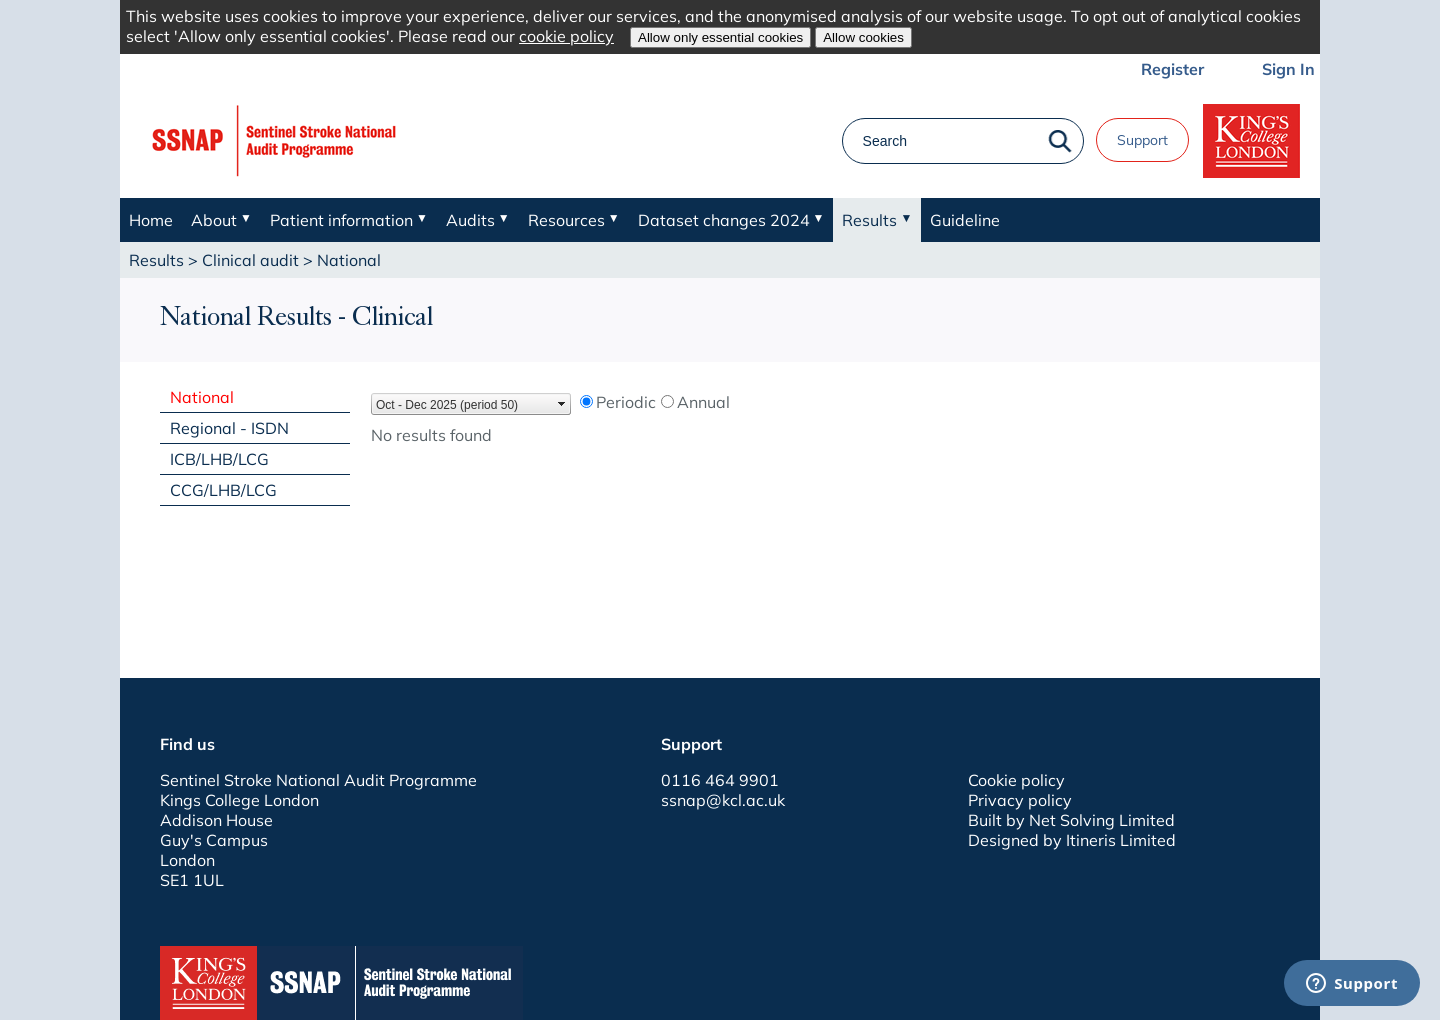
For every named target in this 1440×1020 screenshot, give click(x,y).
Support (1142, 140)
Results (156, 260)
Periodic (626, 402)
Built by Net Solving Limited (1071, 820)
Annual (703, 402)
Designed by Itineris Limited (1072, 840)
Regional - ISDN (229, 428)
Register (1172, 69)
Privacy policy (1020, 800)
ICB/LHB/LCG (219, 459)
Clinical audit (250, 260)
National (202, 397)
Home (151, 220)
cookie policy (566, 36)
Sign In (1288, 69)
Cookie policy (1016, 780)
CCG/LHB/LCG (223, 490)
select (562, 404)
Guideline (965, 220)
